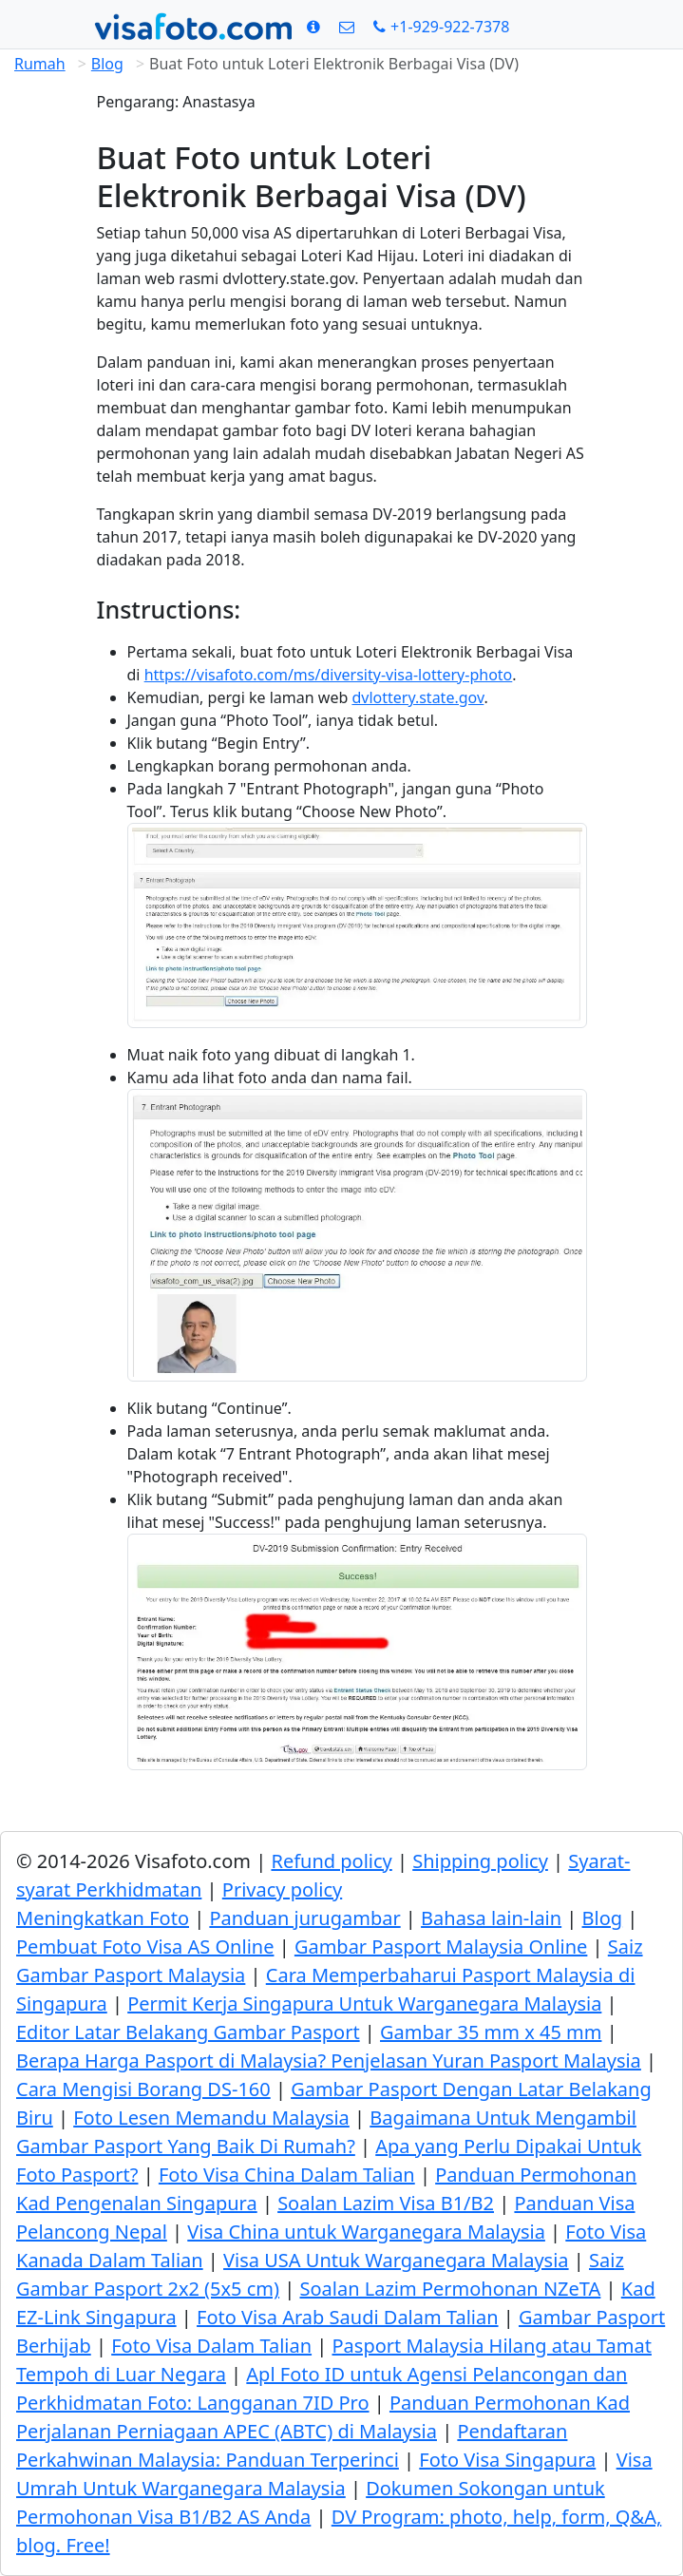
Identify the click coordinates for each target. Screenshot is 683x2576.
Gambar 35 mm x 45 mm (490, 2032)
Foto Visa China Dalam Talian (287, 2174)
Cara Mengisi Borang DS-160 (143, 2089)
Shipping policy (480, 1861)
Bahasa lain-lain (491, 1918)
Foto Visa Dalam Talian (211, 2345)
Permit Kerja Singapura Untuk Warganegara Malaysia (364, 2003)
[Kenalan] (347, 26)
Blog (107, 63)
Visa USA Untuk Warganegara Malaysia (396, 2260)
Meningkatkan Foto (102, 1918)
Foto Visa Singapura (507, 2459)
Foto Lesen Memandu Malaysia (211, 2117)
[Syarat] (313, 26)
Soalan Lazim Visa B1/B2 (385, 2203)
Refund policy (331, 1861)
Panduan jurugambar (304, 1918)
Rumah (40, 63)
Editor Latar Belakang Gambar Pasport (188, 2032)
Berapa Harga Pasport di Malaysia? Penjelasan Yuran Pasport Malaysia (328, 2060)
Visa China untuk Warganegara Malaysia (366, 2231)
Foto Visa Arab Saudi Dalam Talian (347, 2317)
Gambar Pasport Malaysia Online (440, 1946)
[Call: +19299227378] (442, 26)
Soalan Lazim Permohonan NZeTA (449, 2288)
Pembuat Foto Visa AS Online (145, 1946)
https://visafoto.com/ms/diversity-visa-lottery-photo (328, 674)
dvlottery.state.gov (417, 697)
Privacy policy (282, 1889)
